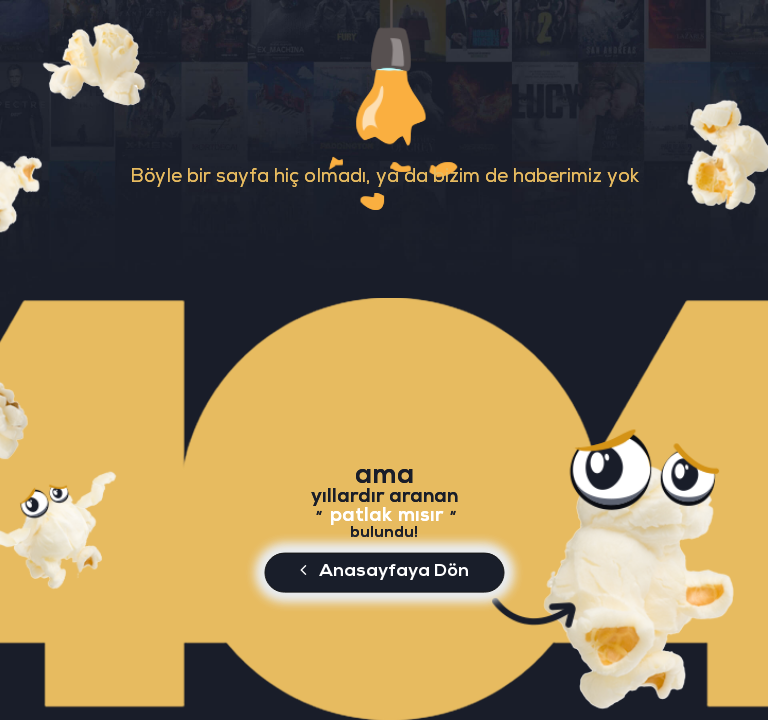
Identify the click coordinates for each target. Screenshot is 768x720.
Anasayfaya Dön (384, 570)
